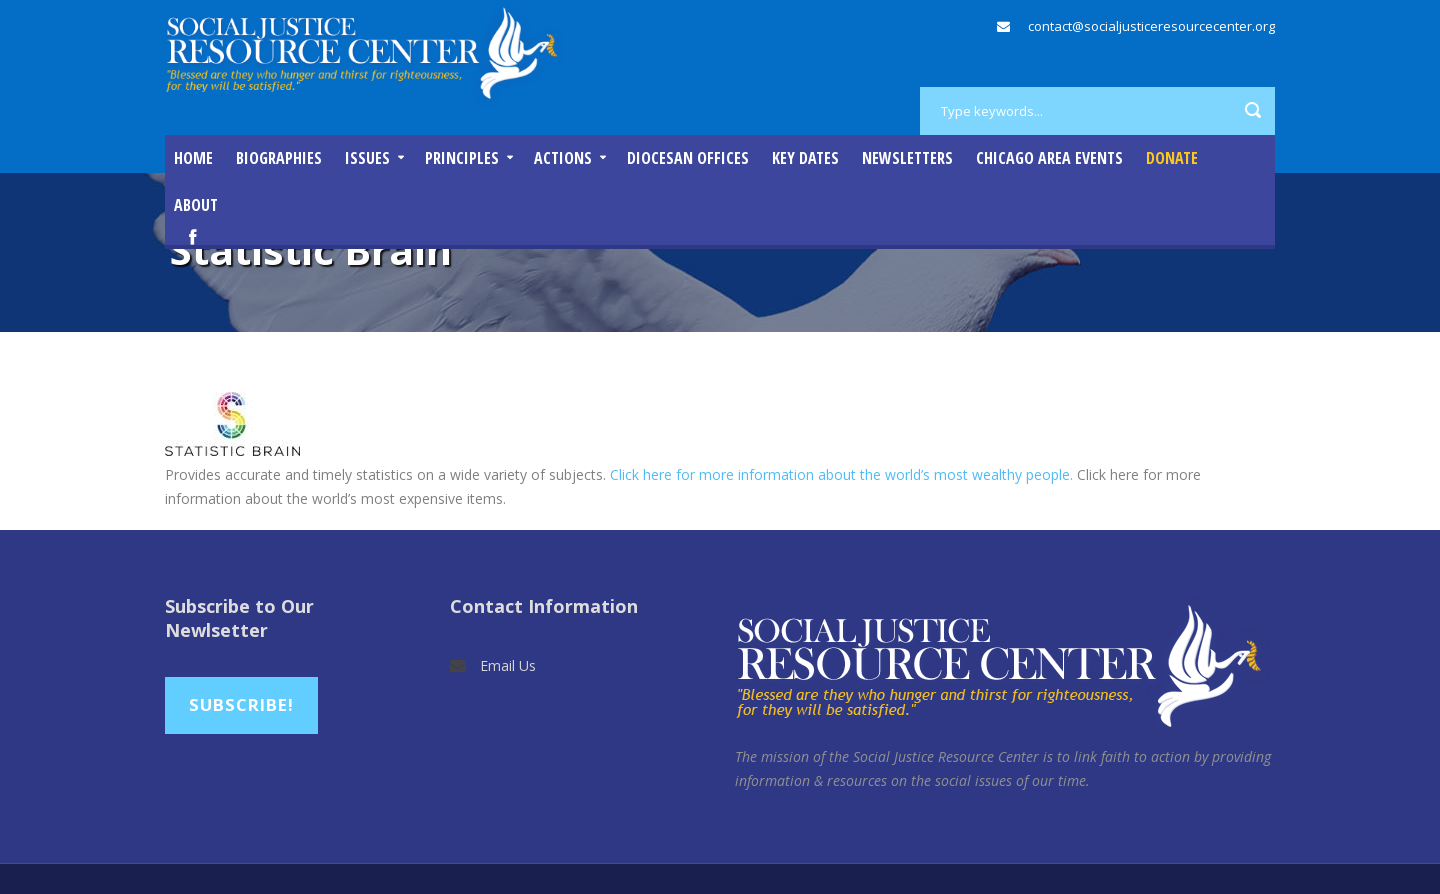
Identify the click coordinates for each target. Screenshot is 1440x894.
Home (193, 158)
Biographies (279, 158)
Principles (462, 158)
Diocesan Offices (688, 158)
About (196, 205)
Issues (367, 158)
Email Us (508, 665)
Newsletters (907, 158)
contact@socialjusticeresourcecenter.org (1151, 26)
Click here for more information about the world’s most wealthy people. (841, 474)
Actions (563, 158)
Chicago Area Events (1049, 158)
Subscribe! (241, 704)
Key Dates (805, 158)
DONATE (1172, 158)
